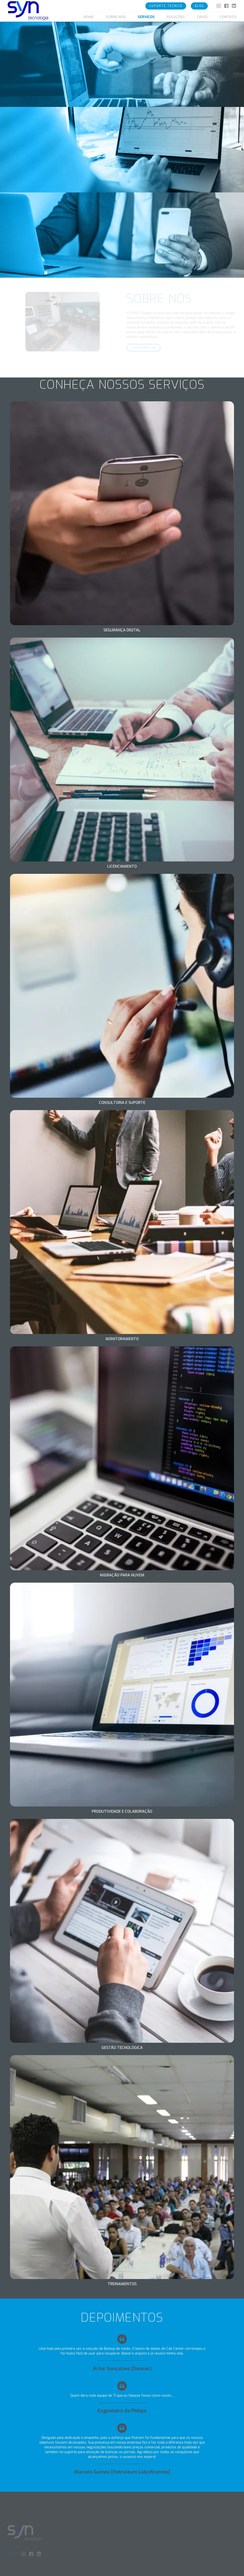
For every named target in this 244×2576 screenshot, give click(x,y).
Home (88, 17)
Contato (228, 17)
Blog (199, 6)
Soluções (176, 17)
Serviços (146, 17)
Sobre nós (116, 17)
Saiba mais (143, 348)
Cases (202, 17)
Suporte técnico (166, 6)
